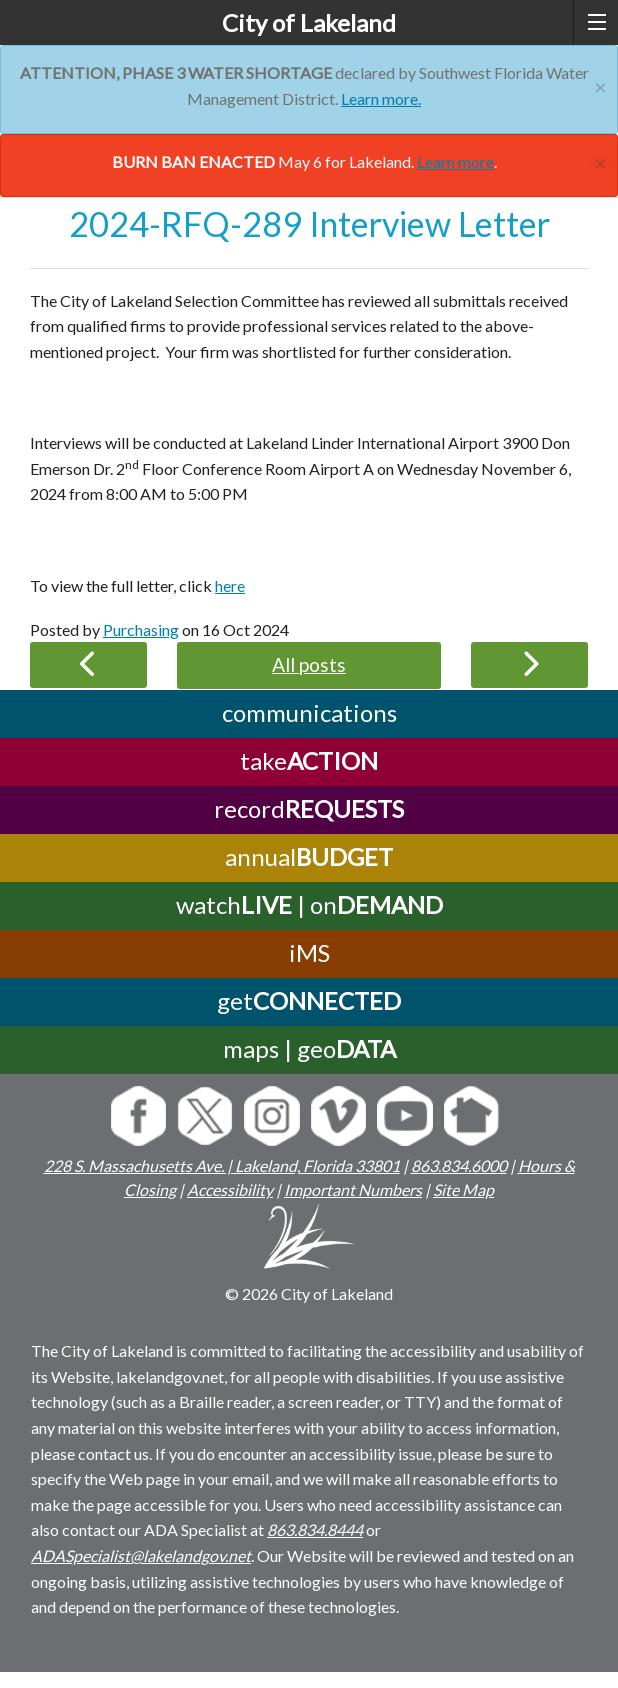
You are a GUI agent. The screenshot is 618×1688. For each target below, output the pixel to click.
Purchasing (141, 629)
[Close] (600, 84)
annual (309, 856)
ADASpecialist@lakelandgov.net (141, 1555)
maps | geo (309, 1048)
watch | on (309, 904)
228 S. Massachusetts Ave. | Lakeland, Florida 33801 (222, 1165)
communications (309, 712)
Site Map (463, 1189)
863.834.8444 (315, 1529)
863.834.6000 (459, 1165)
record (309, 808)
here (230, 585)
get (309, 1000)
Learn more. (381, 98)
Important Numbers (353, 1189)
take (309, 760)
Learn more (455, 161)
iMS (309, 952)
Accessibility (230, 1189)
